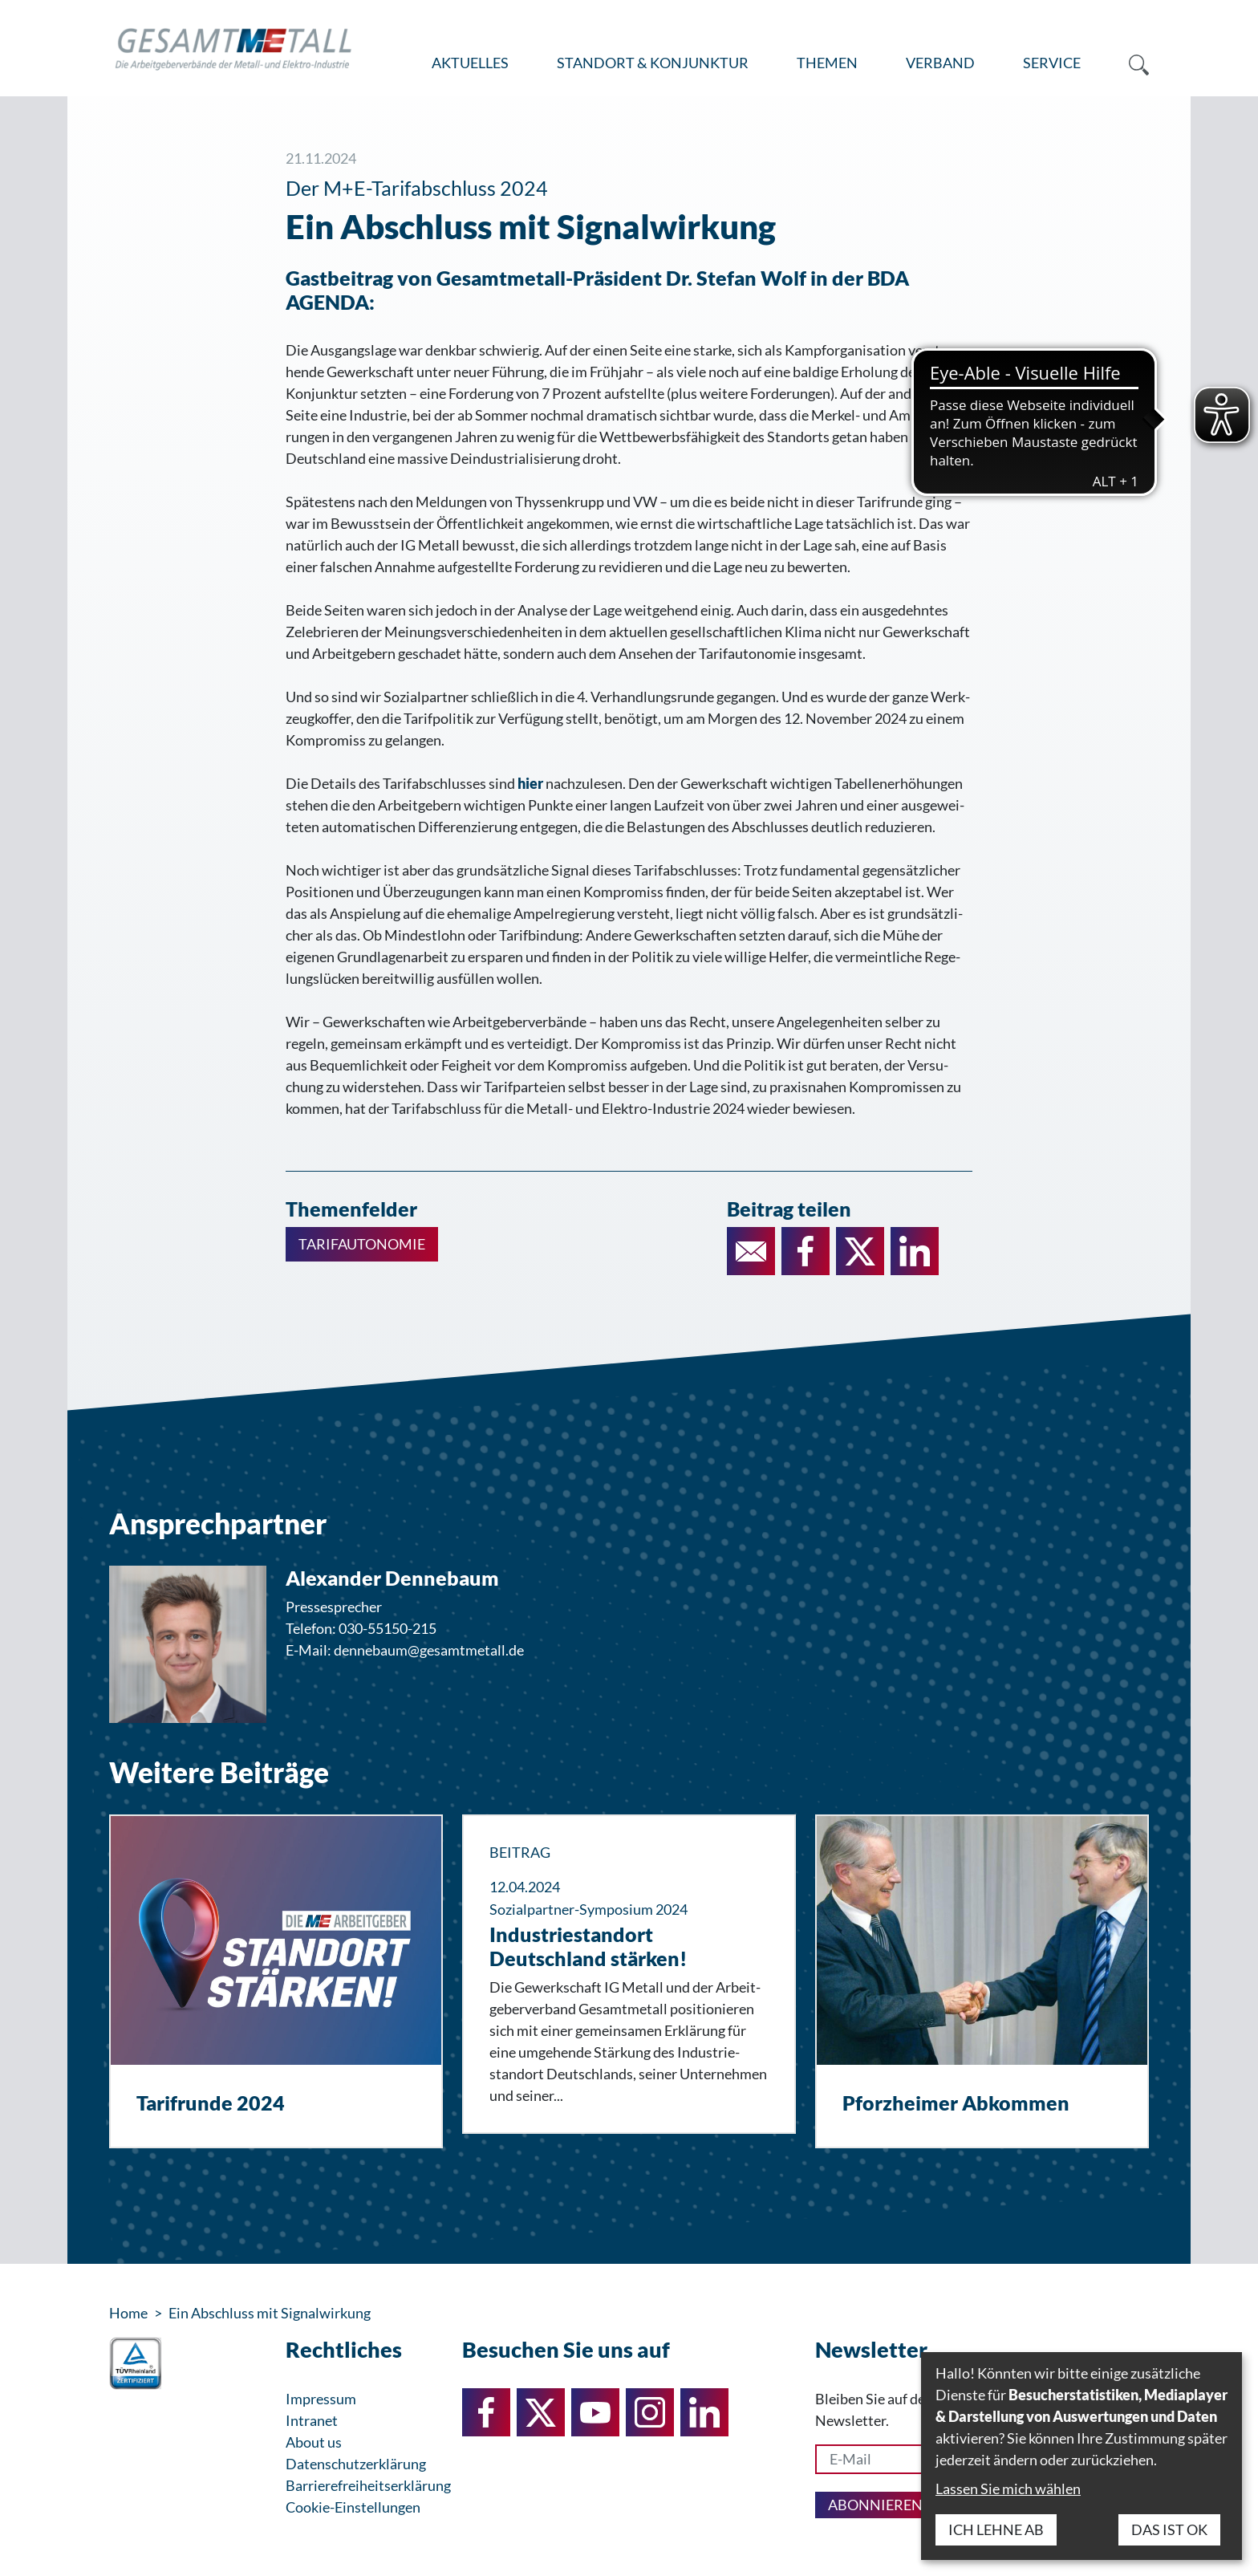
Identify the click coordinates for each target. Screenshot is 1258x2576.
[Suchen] (1127, 63)
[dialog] (1081, 2456)
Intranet (312, 2420)
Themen (827, 62)
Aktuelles (470, 62)
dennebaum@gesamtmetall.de (429, 1650)
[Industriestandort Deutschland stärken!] (629, 1974)
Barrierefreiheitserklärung (368, 2485)
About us (314, 2442)
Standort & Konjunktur (653, 62)
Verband (940, 62)
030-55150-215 (387, 1628)
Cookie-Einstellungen (353, 2507)
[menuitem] (470, 63)
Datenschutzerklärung (356, 2463)
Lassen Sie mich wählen (1008, 2488)
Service (1052, 62)
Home (128, 2313)
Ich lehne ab (996, 2529)
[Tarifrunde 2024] (276, 1981)
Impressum (321, 2398)
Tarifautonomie (361, 1244)
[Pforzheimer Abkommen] (982, 1981)
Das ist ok (1169, 2529)
